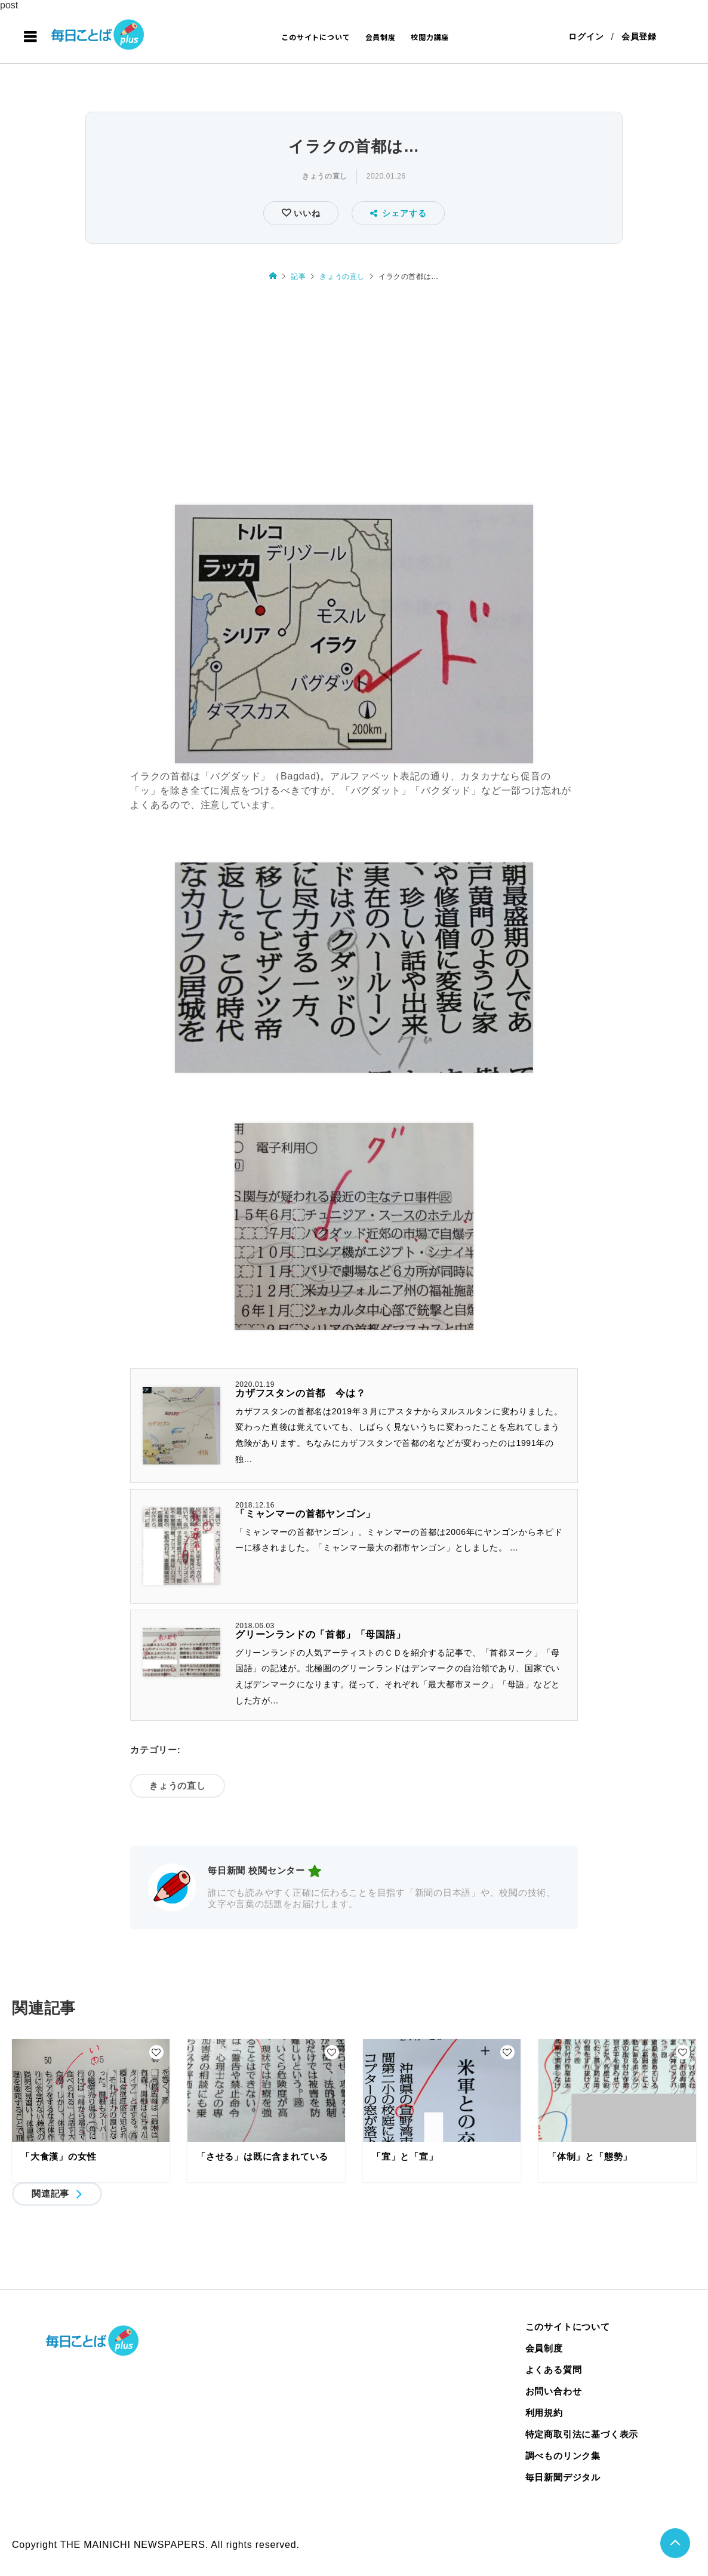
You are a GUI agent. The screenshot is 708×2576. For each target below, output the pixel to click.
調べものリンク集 (563, 2456)
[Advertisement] (354, 393)
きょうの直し (324, 176)
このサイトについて (315, 37)
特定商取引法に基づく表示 (582, 2434)
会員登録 (639, 37)
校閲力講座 (430, 37)
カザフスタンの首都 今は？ (300, 1393)
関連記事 (50, 2193)
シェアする (398, 213)
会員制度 (380, 37)
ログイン (586, 37)
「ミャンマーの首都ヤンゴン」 (305, 1514)
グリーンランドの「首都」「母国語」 (320, 1634)
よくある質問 (553, 2370)
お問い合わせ (553, 2391)
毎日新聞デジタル (563, 2477)
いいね (305, 213)
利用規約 (544, 2413)
